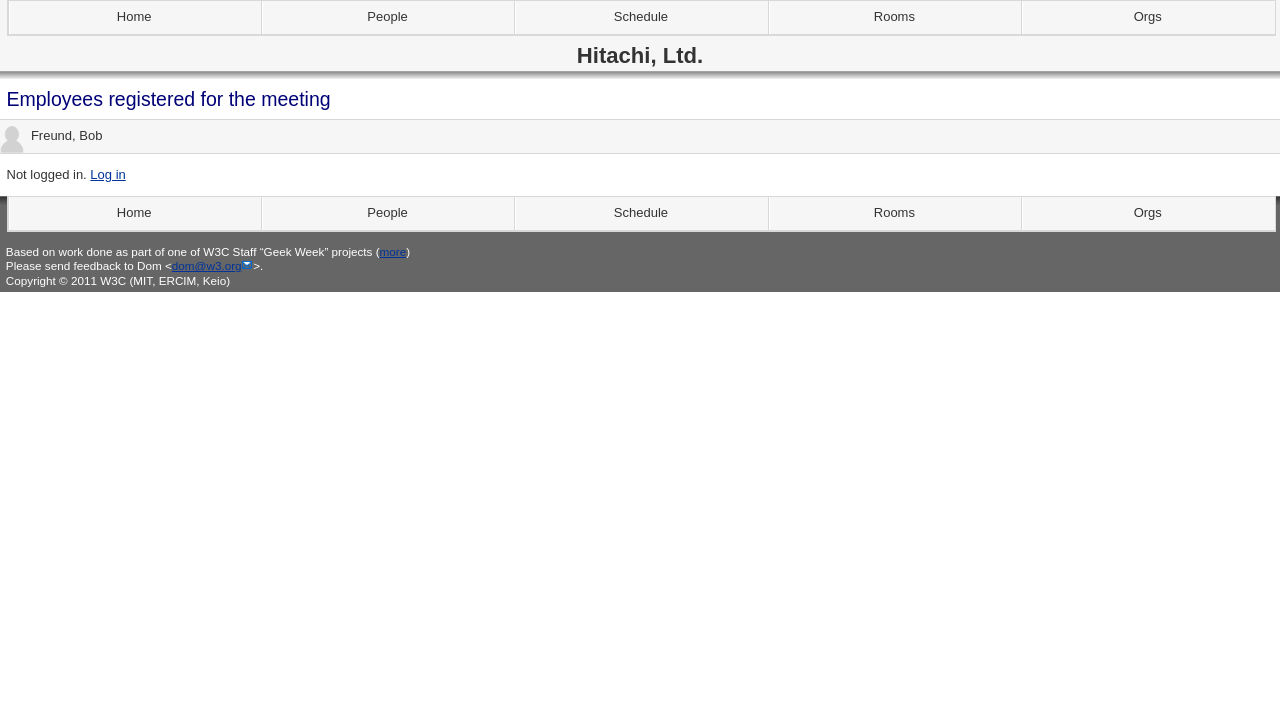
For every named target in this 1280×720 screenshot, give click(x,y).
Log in (107, 174)
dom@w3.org (207, 265)
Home (134, 16)
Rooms (894, 16)
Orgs (1148, 16)
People (387, 16)
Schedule (641, 16)
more (393, 251)
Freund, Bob (51, 136)
